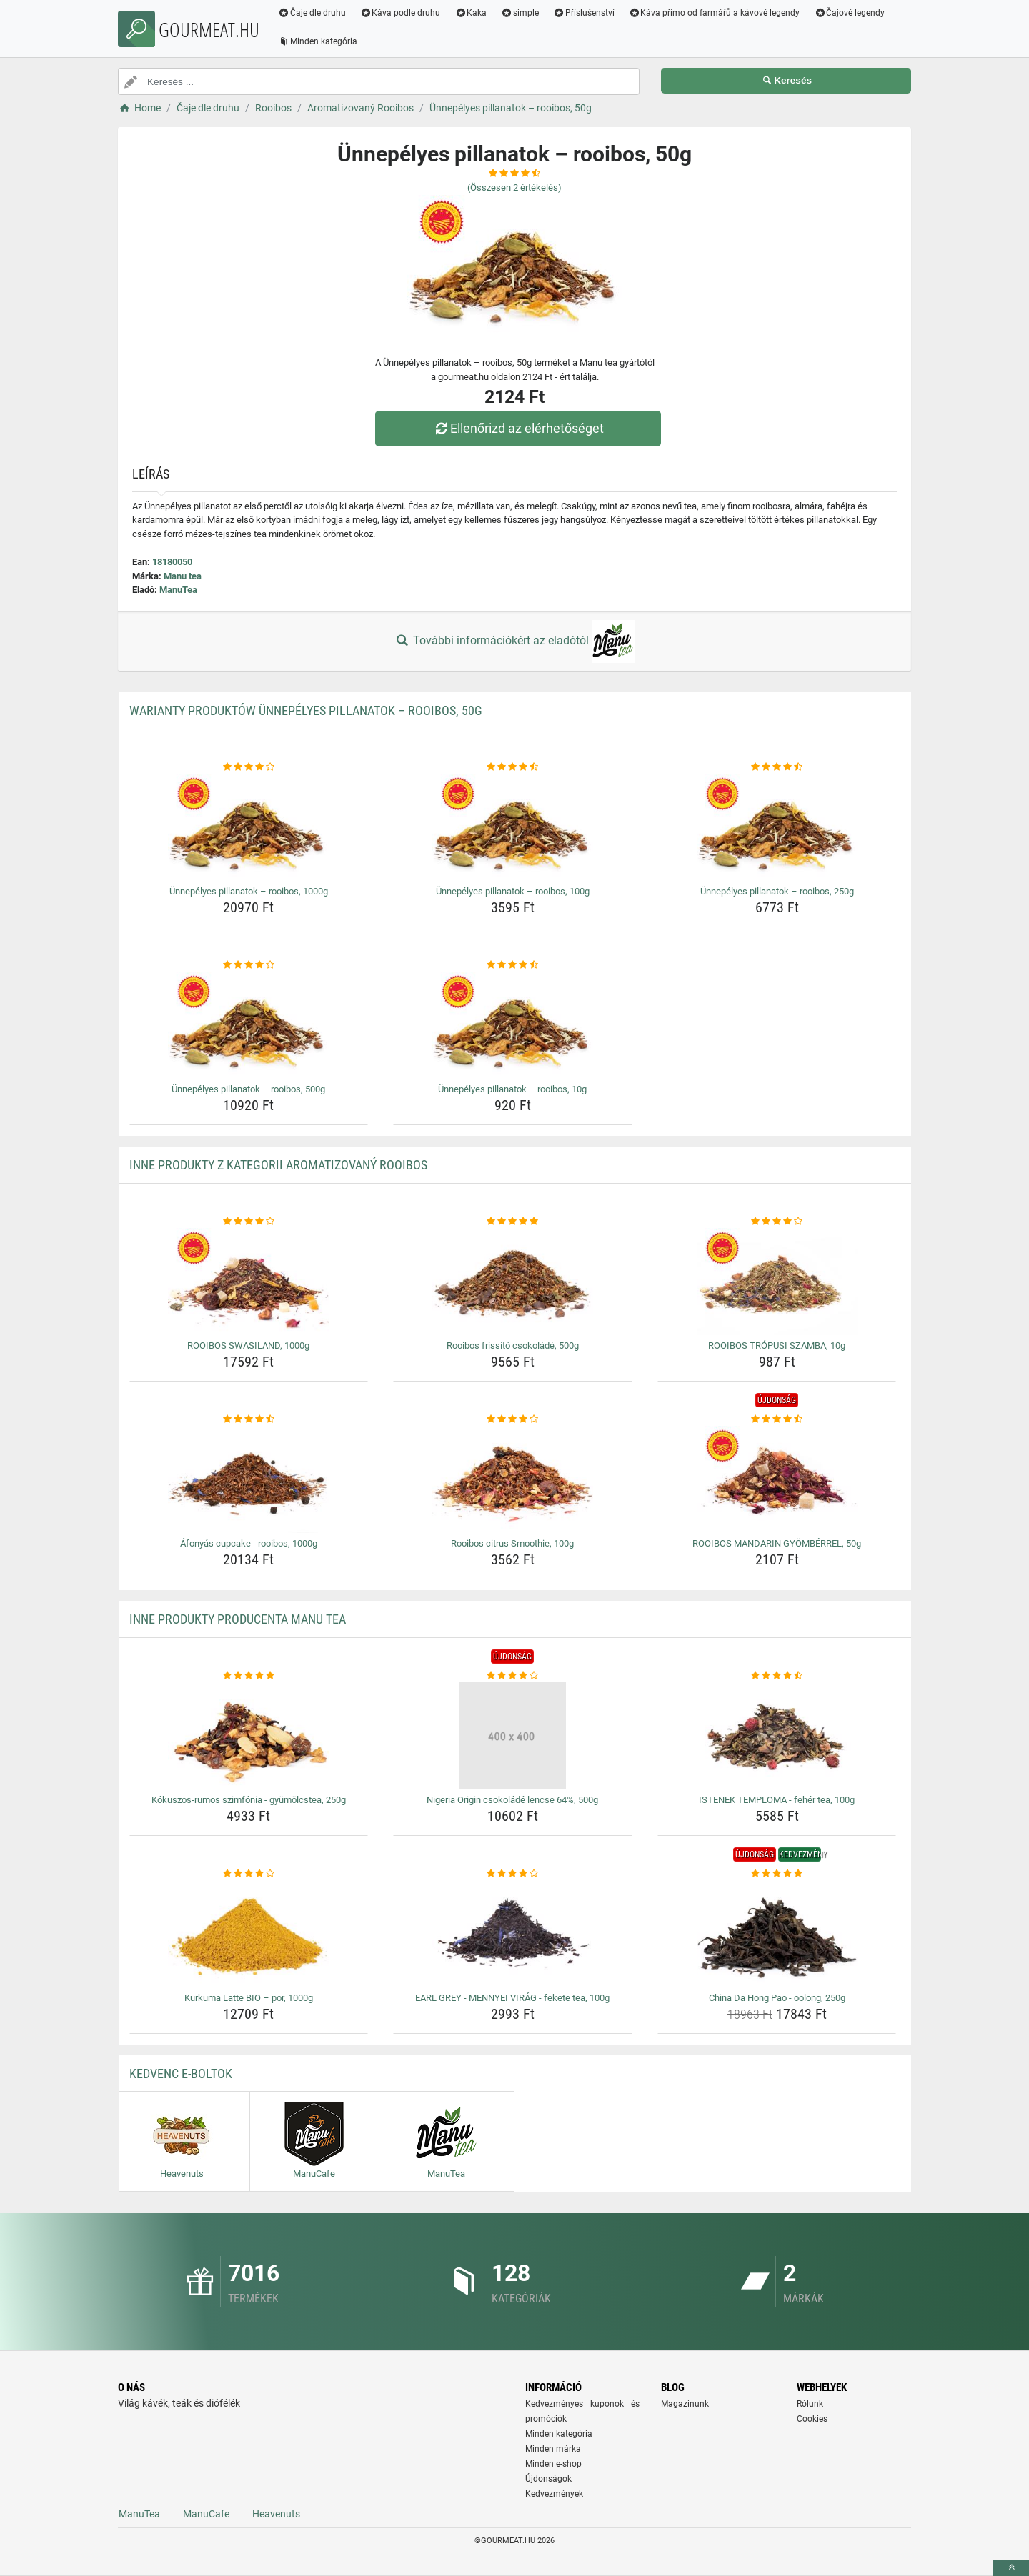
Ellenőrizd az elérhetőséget (518, 428)
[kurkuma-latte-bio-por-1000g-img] (249, 1933)
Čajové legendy (850, 13)
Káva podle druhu (400, 13)
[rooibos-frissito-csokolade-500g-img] (513, 1281)
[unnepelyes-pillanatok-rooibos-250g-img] (777, 827)
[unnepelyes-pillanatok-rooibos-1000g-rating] (249, 767)
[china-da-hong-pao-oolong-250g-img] (777, 1933)
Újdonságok (548, 2479)
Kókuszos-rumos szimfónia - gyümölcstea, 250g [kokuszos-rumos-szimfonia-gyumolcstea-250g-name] (248, 1799)
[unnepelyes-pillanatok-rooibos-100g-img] (513, 827)
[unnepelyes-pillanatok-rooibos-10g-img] (513, 1025)
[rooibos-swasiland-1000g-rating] (249, 1221)
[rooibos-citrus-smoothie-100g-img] (513, 1479)
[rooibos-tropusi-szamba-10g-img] (777, 1281)
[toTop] (1011, 2568)
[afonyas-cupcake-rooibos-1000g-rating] (249, 1419)
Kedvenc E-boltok (180, 2073)
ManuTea (178, 589)
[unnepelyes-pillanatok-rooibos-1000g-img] (249, 827)
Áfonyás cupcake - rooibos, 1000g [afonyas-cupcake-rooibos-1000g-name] (248, 1543)
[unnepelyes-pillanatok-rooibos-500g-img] (249, 1025)
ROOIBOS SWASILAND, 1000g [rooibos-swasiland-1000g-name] (248, 1345)
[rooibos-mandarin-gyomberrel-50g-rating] (777, 1419)
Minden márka (553, 2449)
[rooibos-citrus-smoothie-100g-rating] (513, 1419)
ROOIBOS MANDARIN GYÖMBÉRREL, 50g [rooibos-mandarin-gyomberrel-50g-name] (776, 1543)
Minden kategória (317, 41)
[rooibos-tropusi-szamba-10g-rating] (777, 1221)
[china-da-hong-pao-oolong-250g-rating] (777, 1874)
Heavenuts (276, 2514)
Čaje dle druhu (312, 13)
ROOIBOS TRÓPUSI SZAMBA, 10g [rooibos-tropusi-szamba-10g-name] (776, 1345)
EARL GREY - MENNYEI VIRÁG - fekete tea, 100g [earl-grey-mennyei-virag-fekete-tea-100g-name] (512, 1997)
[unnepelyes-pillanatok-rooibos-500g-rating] (249, 965)
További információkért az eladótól (514, 641)
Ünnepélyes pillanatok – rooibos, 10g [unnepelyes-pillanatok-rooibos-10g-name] (512, 1089)
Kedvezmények (554, 2494)
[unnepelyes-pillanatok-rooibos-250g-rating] (777, 767)
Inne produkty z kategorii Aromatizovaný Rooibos (278, 1164)
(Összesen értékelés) (514, 187)
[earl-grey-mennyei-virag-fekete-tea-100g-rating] (513, 1874)
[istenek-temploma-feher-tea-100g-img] (777, 1735)
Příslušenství (584, 13)
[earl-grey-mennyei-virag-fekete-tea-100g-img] (513, 1933)
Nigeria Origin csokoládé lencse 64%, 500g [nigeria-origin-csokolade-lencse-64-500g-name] (512, 1799)
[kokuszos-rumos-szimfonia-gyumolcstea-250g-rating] (249, 1676)
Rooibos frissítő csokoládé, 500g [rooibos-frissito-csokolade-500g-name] (513, 1345)
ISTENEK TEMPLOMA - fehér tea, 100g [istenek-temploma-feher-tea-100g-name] (777, 1799)
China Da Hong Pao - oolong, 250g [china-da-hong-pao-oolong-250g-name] (777, 1997)
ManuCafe (206, 2514)
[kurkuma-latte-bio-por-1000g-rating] (249, 1874)
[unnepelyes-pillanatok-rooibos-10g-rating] (513, 965)
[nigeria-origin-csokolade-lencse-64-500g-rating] (513, 1676)
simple (520, 13)
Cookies (812, 2419)
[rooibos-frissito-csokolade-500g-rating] (513, 1221)
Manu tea (183, 576)
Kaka (471, 13)
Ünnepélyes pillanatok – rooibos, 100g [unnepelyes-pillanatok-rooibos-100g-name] (513, 891)
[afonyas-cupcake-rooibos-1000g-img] (249, 1479)
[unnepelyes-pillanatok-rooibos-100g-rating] (513, 767)
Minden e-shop (553, 2464)
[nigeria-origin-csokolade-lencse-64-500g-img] (513, 1735)
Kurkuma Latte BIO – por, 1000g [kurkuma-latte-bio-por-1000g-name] (248, 1997)
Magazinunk (685, 2404)
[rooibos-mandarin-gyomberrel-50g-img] (777, 1479)
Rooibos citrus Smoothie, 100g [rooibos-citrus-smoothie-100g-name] (512, 1543)
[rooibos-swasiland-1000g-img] (249, 1281)
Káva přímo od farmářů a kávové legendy (714, 13)
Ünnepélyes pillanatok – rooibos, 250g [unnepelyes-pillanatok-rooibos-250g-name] (777, 891)
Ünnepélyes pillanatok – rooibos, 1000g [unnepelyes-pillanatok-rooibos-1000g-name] (248, 891)
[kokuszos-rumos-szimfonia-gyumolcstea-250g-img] (249, 1735)
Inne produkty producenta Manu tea (237, 1619)
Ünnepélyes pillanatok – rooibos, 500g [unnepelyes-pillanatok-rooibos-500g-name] (248, 1089)
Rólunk (810, 2404)
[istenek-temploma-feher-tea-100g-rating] (777, 1676)
